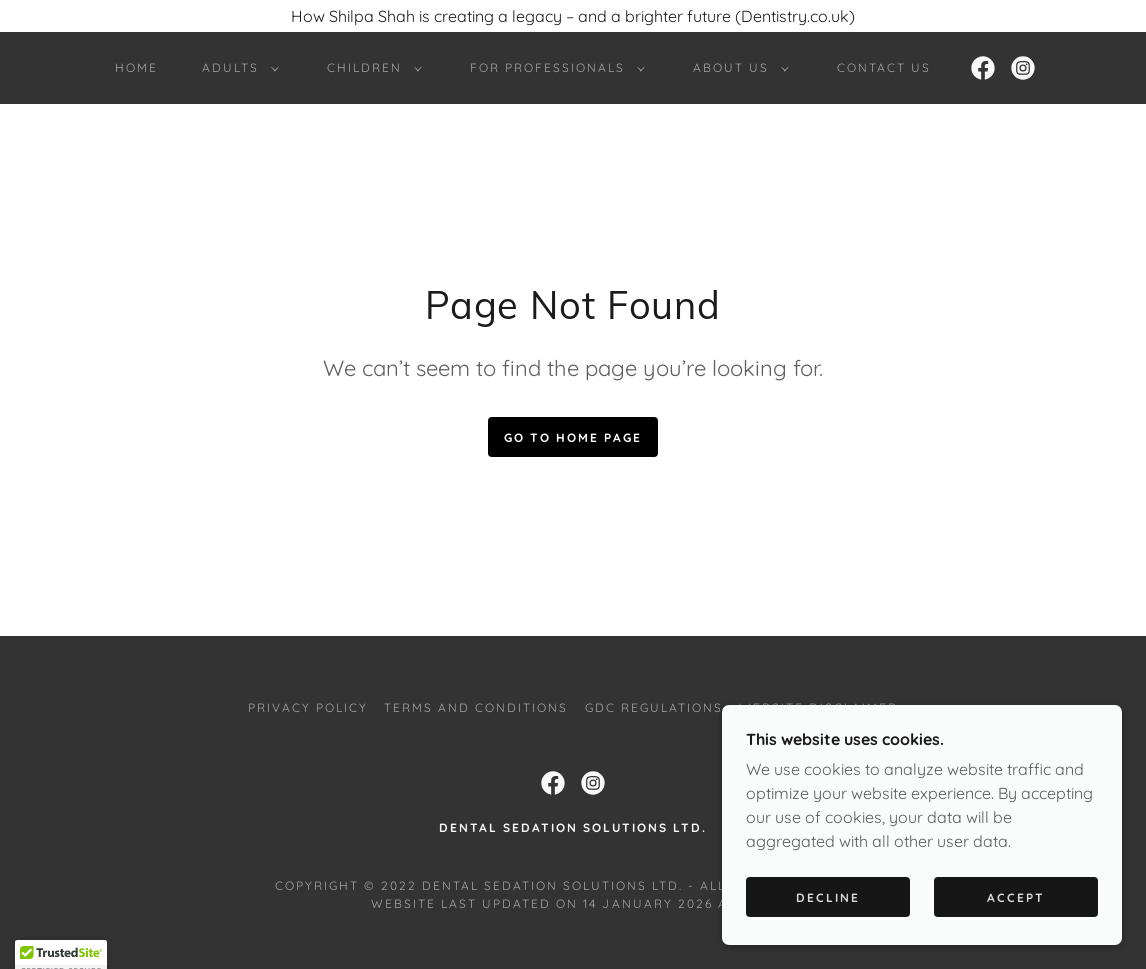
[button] (236, 68)
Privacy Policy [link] (308, 707)
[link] (983, 68)
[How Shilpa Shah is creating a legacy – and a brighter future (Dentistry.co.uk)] (573, 16)
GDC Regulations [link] (654, 707)
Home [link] (136, 67)
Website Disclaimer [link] (818, 707)
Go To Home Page (573, 437)
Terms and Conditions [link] (476, 707)
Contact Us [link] (884, 67)
